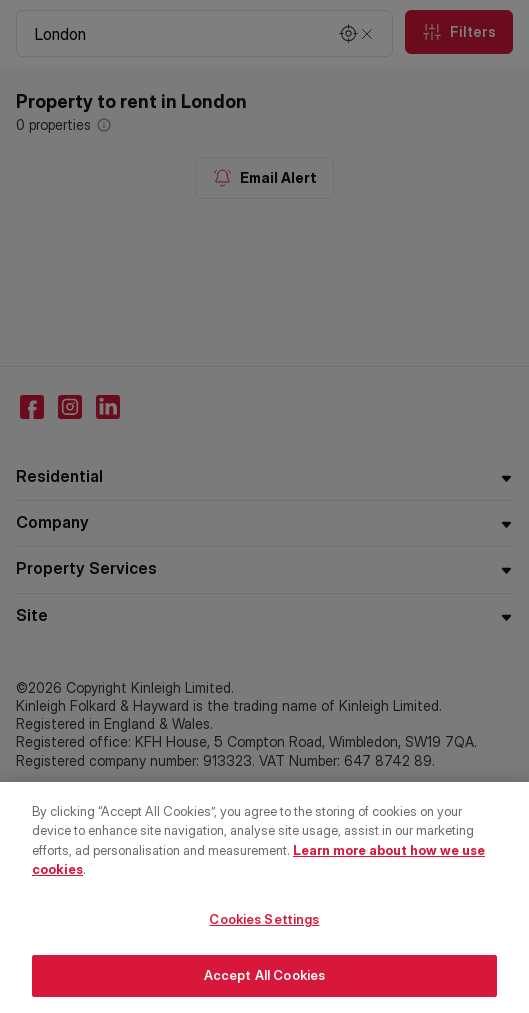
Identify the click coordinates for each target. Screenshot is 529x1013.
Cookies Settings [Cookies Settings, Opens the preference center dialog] (264, 924)
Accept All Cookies (264, 981)
